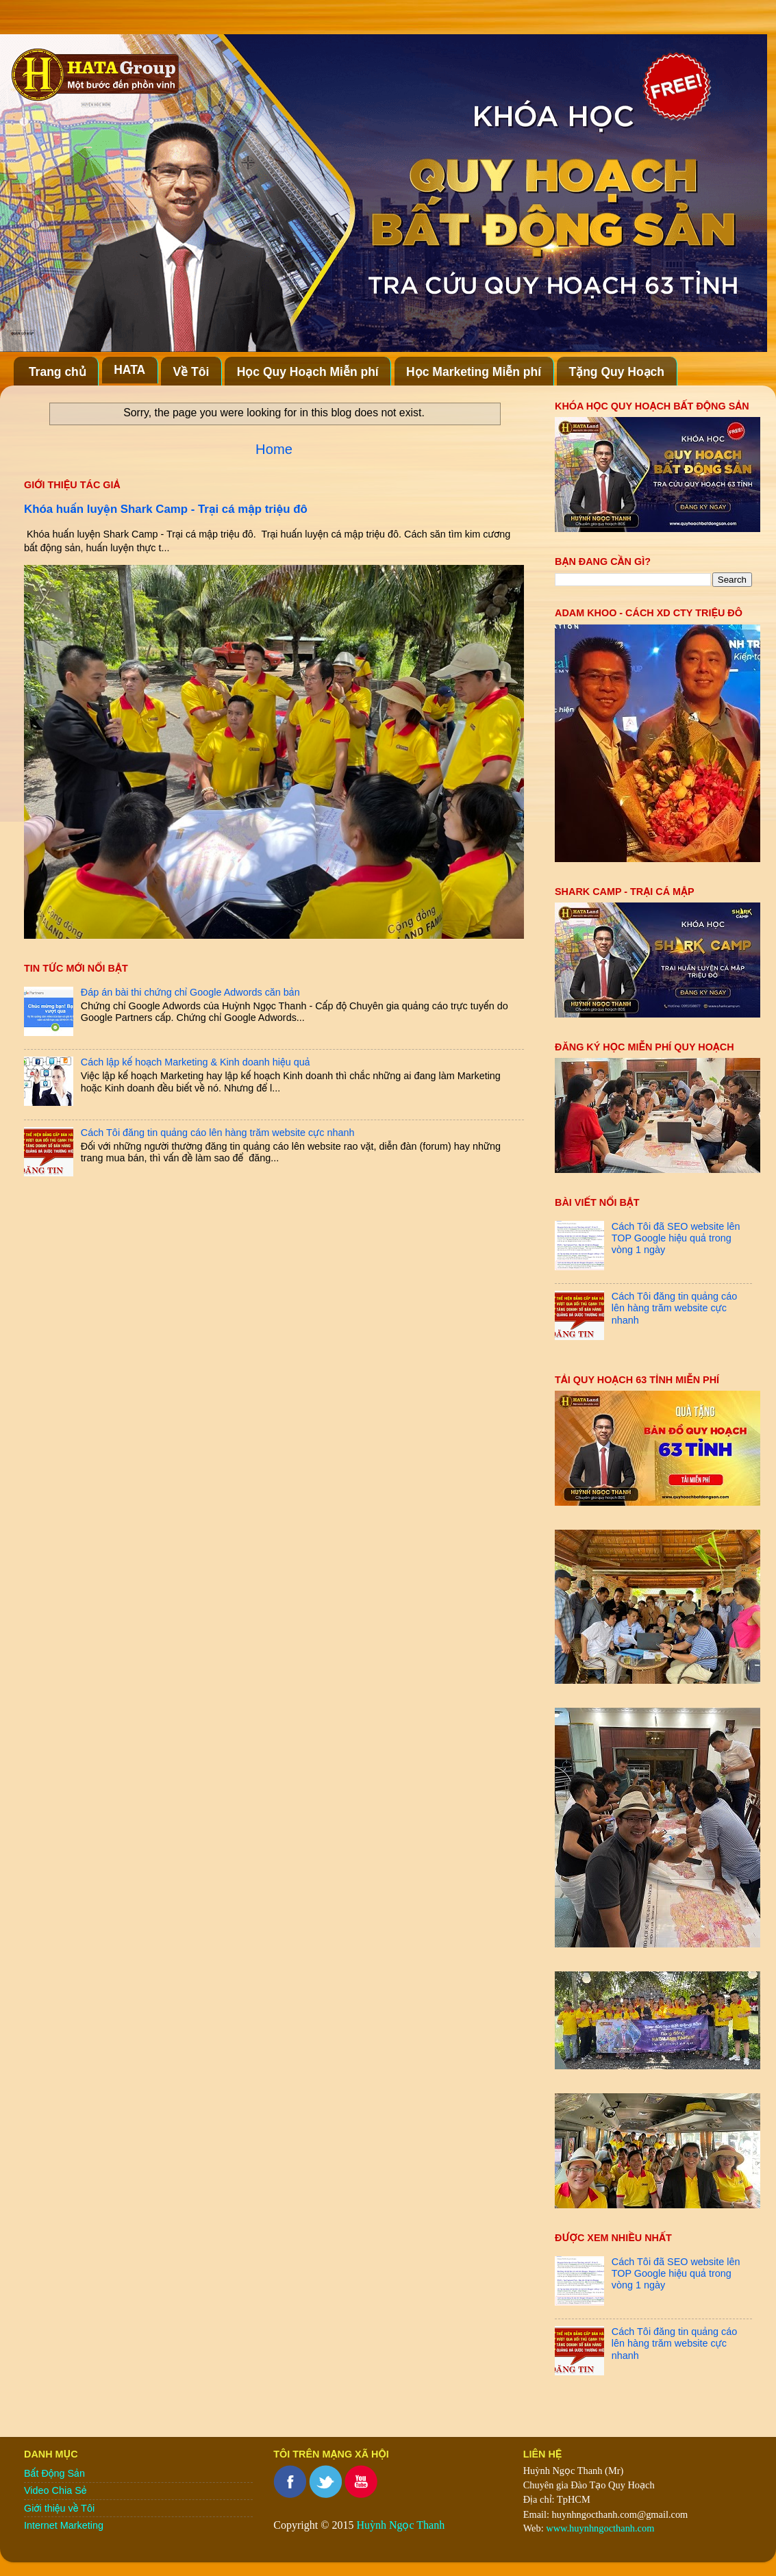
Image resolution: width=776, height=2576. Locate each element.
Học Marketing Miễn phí (473, 372)
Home (273, 449)
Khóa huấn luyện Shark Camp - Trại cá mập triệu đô (166, 509)
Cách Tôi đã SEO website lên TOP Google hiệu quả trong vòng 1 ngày (676, 1238)
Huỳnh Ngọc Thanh (400, 2525)
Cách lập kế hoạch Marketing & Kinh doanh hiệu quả (195, 1062)
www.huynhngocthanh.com (600, 2528)
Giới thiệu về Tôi (59, 2508)
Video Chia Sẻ (55, 2490)
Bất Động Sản (54, 2473)
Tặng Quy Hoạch (616, 372)
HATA (129, 370)
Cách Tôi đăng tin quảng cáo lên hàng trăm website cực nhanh (218, 1132)
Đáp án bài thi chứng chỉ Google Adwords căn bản (190, 992)
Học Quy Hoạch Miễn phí (308, 372)
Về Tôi (191, 372)
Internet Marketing (63, 2525)
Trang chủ (57, 372)
